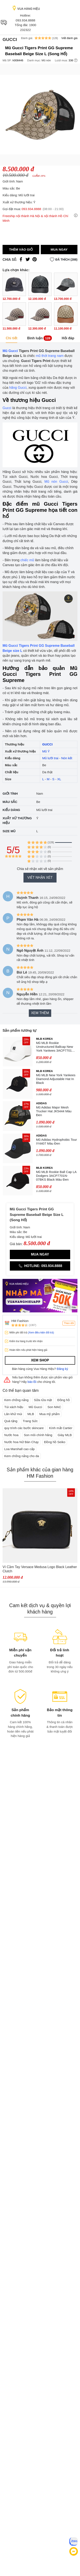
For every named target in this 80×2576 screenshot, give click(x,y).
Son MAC (54, 1407)
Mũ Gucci (10, 351)
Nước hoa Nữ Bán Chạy (21, 1442)
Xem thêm (40, 1013)
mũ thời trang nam (50, 356)
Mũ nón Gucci (56, 481)
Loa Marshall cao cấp (19, 1449)
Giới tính (10, 793)
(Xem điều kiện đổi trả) (41, 1332)
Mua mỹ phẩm (49, 1414)
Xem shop (40, 1360)
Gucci (10, 39)
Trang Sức (30, 1421)
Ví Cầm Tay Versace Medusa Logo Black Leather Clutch (40, 1569)
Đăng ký (62, 1369)
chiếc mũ (27, 560)
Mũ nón (46, 60)
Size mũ (9, 831)
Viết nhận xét (39, 877)
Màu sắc (10, 802)
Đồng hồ (63, 1400)
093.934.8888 (25, 20)
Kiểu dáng (11, 810)
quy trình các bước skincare (24, 1428)
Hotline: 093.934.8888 (40, 1266)
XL (59, 779)
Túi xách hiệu (13, 1407)
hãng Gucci (17, 387)
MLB (31, 1414)
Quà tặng (10, 1421)
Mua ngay (59, 249)
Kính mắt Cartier (60, 1428)
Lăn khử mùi (13, 1414)
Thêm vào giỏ (21, 249)
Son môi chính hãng (38, 1435)
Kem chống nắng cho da (21, 1456)
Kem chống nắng (16, 1400)
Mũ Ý (46, 751)
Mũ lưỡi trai (50, 758)
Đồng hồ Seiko (54, 1442)
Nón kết (66, 758)
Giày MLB (65, 1435)
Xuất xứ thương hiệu (17, 820)
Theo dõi (69, 1323)
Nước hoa (11, 1435)
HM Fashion (20, 1321)
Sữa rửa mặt (43, 1400)
